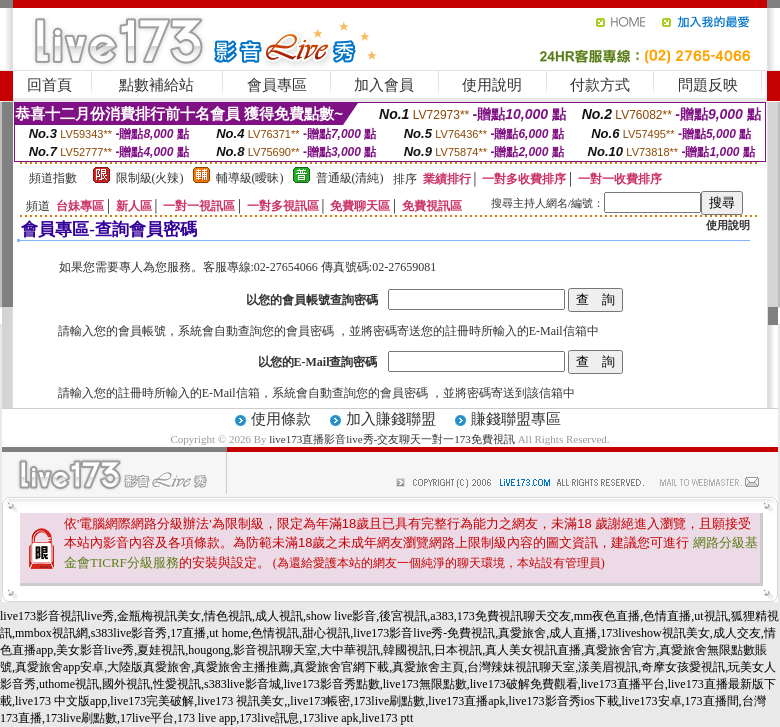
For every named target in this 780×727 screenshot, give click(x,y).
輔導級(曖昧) (250, 178)
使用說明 (492, 85)
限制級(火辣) (150, 178)
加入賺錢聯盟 (391, 419)
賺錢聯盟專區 (516, 419)
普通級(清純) (350, 178)
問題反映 (708, 85)
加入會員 (384, 85)
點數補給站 (156, 85)
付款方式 (600, 85)
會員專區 (277, 85)
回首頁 (49, 85)
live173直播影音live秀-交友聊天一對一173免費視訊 (392, 439)
